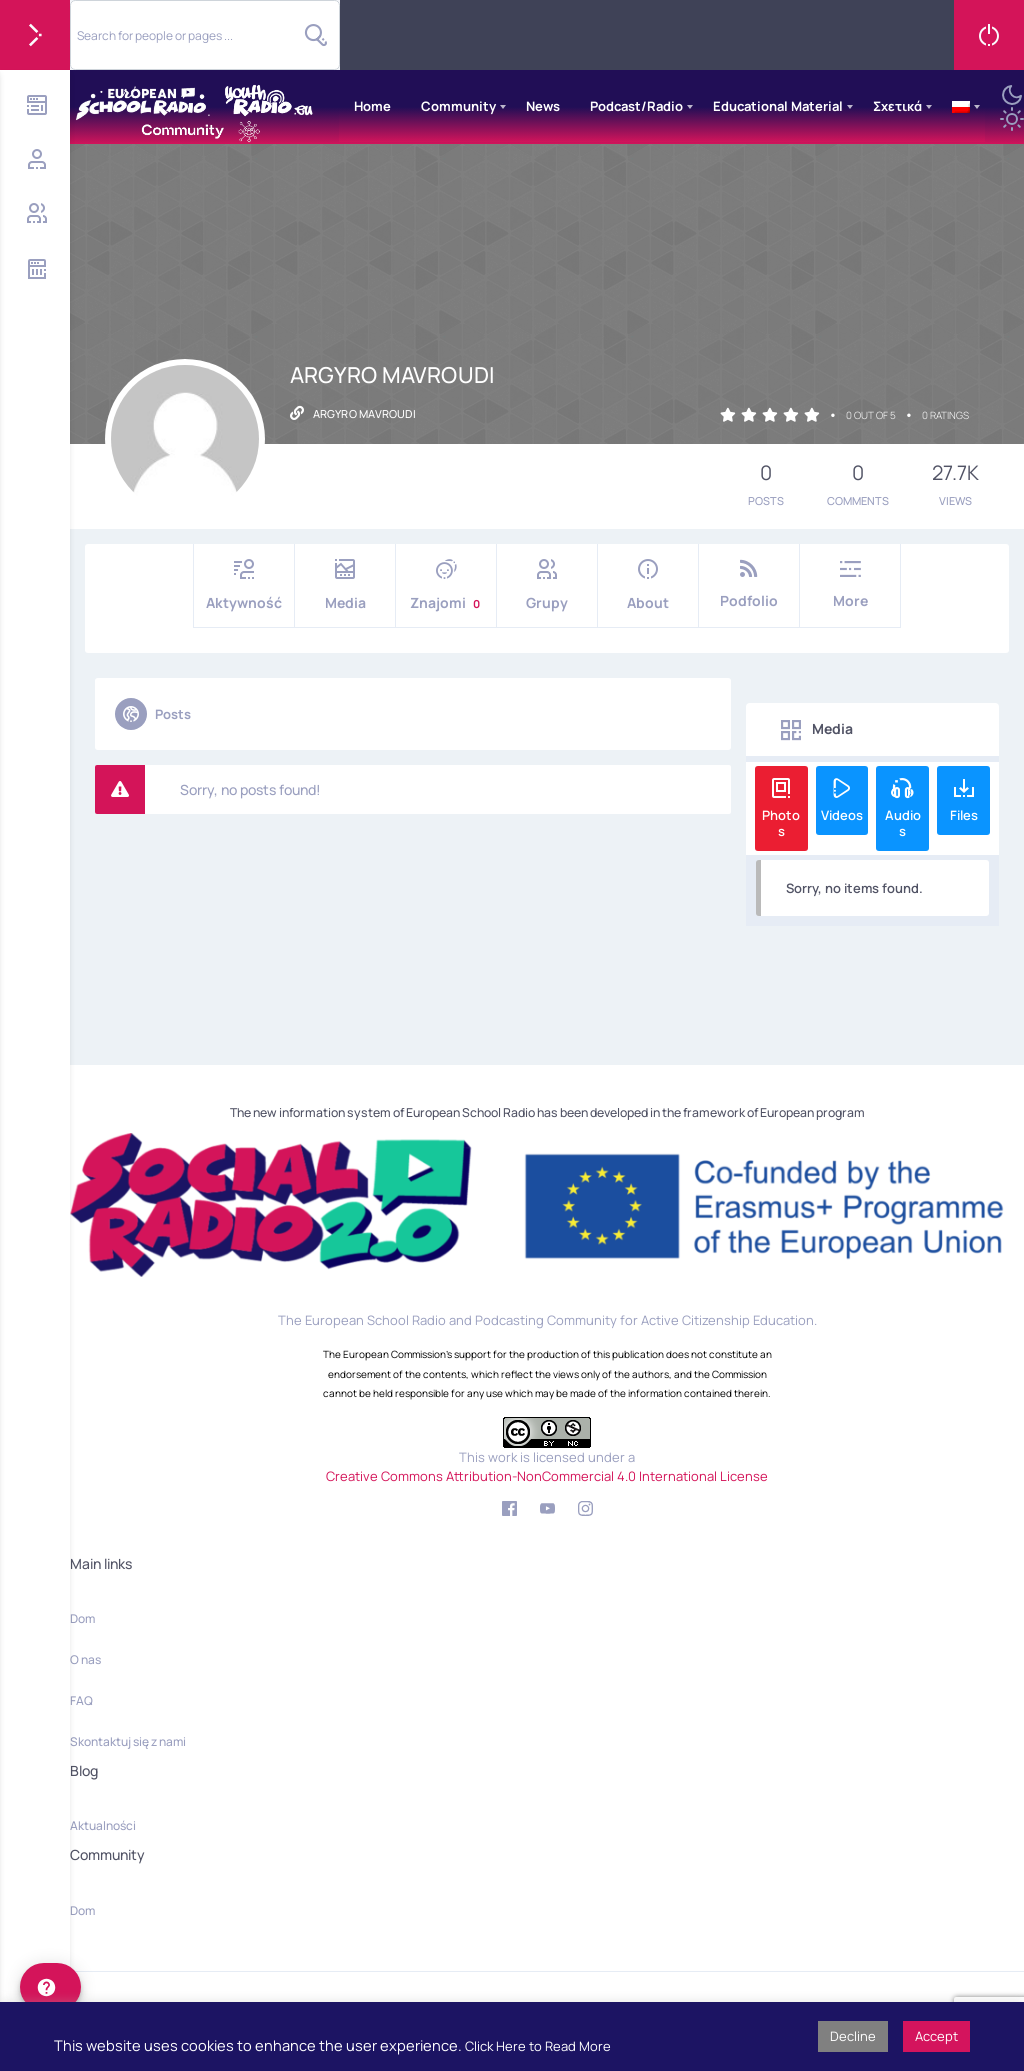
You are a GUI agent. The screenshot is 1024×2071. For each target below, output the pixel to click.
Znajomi (446, 585)
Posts (153, 714)
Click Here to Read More (538, 2046)
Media (345, 585)
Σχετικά (897, 106)
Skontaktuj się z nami (128, 1741)
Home (372, 106)
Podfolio (749, 584)
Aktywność (244, 585)
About (648, 585)
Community (458, 106)
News (543, 106)
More (850, 584)
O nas (85, 1659)
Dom (82, 1618)
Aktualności (103, 1825)
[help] (50, 1987)
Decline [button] (853, 2036)
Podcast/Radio (636, 106)
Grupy (547, 585)
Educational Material (778, 106)
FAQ (81, 1700)
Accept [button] (936, 2036)
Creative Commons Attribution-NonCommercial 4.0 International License (547, 1476)
